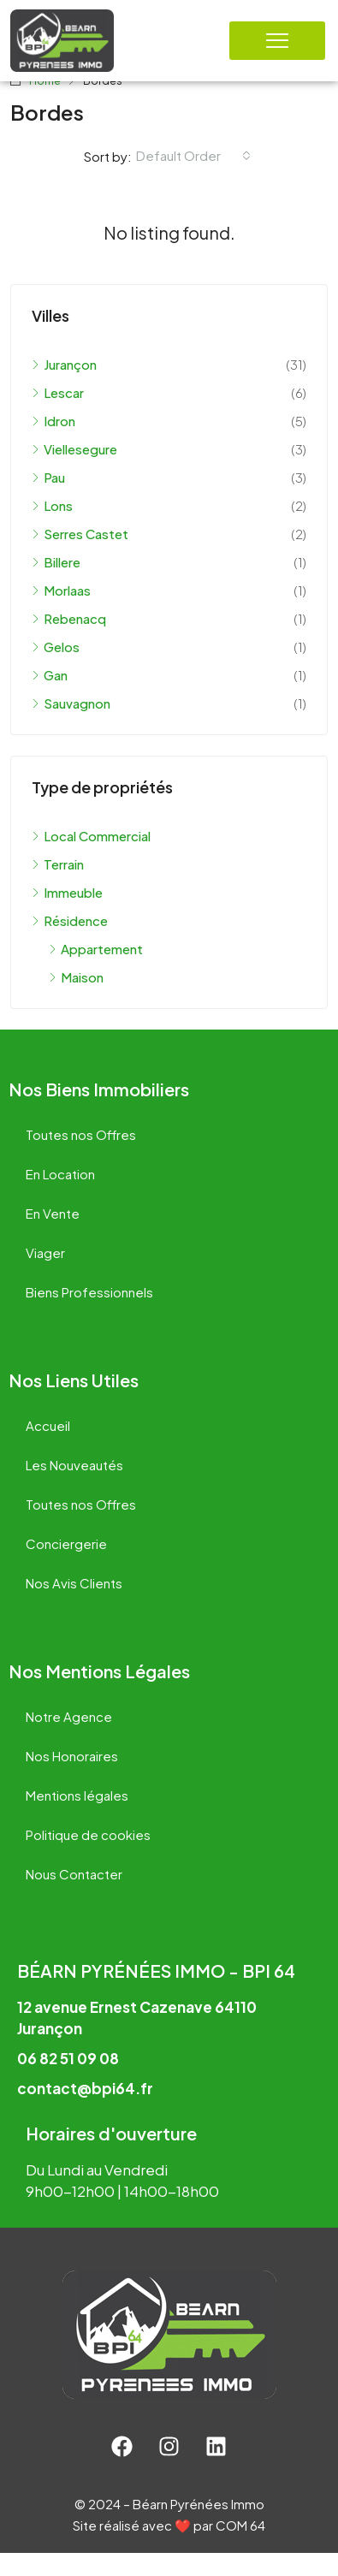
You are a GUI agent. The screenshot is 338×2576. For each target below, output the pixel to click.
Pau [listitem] (48, 500)
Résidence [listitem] (70, 943)
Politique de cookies (88, 1857)
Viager (45, 1275)
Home (45, 104)
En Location (60, 1197)
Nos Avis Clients (74, 1606)
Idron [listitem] (53, 444)
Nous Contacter (74, 1897)
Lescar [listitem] (58, 415)
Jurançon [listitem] (64, 387)
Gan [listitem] (50, 698)
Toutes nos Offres (81, 1157)
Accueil (48, 1448)
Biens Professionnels (89, 1315)
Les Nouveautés (74, 1488)
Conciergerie (66, 1566)
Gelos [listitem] (56, 670)
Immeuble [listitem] (67, 915)
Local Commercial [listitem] (91, 859)
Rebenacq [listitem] (69, 641)
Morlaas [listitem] (61, 613)
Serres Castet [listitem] (80, 557)
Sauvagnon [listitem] (71, 726)
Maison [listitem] (76, 1000)
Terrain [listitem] (58, 887)
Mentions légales (77, 1818)
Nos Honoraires (72, 1779)
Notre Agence (69, 1739)
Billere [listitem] (56, 585)
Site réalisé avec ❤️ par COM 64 (169, 2548)
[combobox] (193, 179)
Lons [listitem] (52, 528)
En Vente (53, 1236)
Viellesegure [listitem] (74, 472)
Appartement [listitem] (96, 972)
